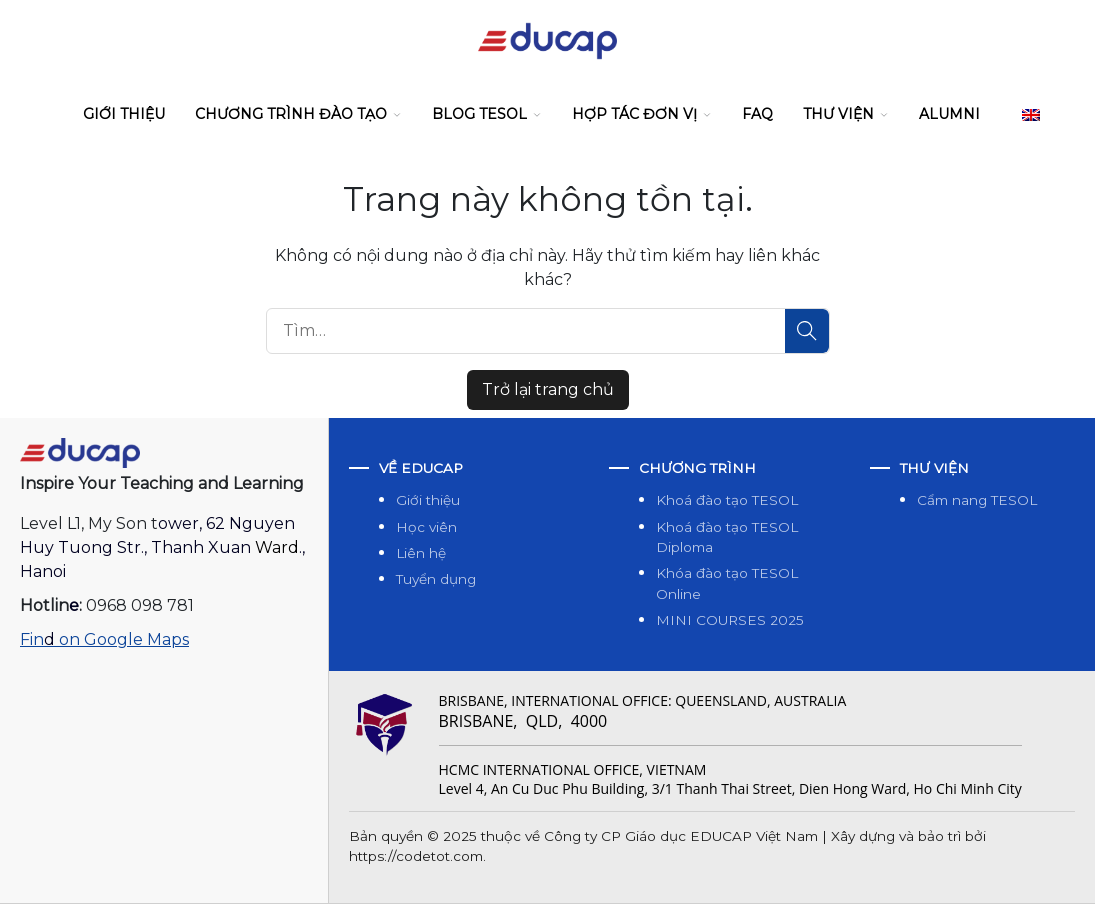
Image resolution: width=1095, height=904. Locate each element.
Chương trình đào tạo (291, 114)
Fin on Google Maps (104, 639)
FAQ (757, 114)
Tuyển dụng (436, 579)
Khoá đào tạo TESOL (727, 500)
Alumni (949, 114)
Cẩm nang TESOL (977, 500)
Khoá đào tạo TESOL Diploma (727, 537)
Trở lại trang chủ (548, 389)
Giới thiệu (124, 114)
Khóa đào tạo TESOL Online (727, 583)
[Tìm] (807, 331)
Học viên (426, 527)
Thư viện (838, 114)
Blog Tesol (479, 114)
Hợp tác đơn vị (634, 114)
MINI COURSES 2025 (730, 620)
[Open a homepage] (80, 451)
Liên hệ (421, 553)
